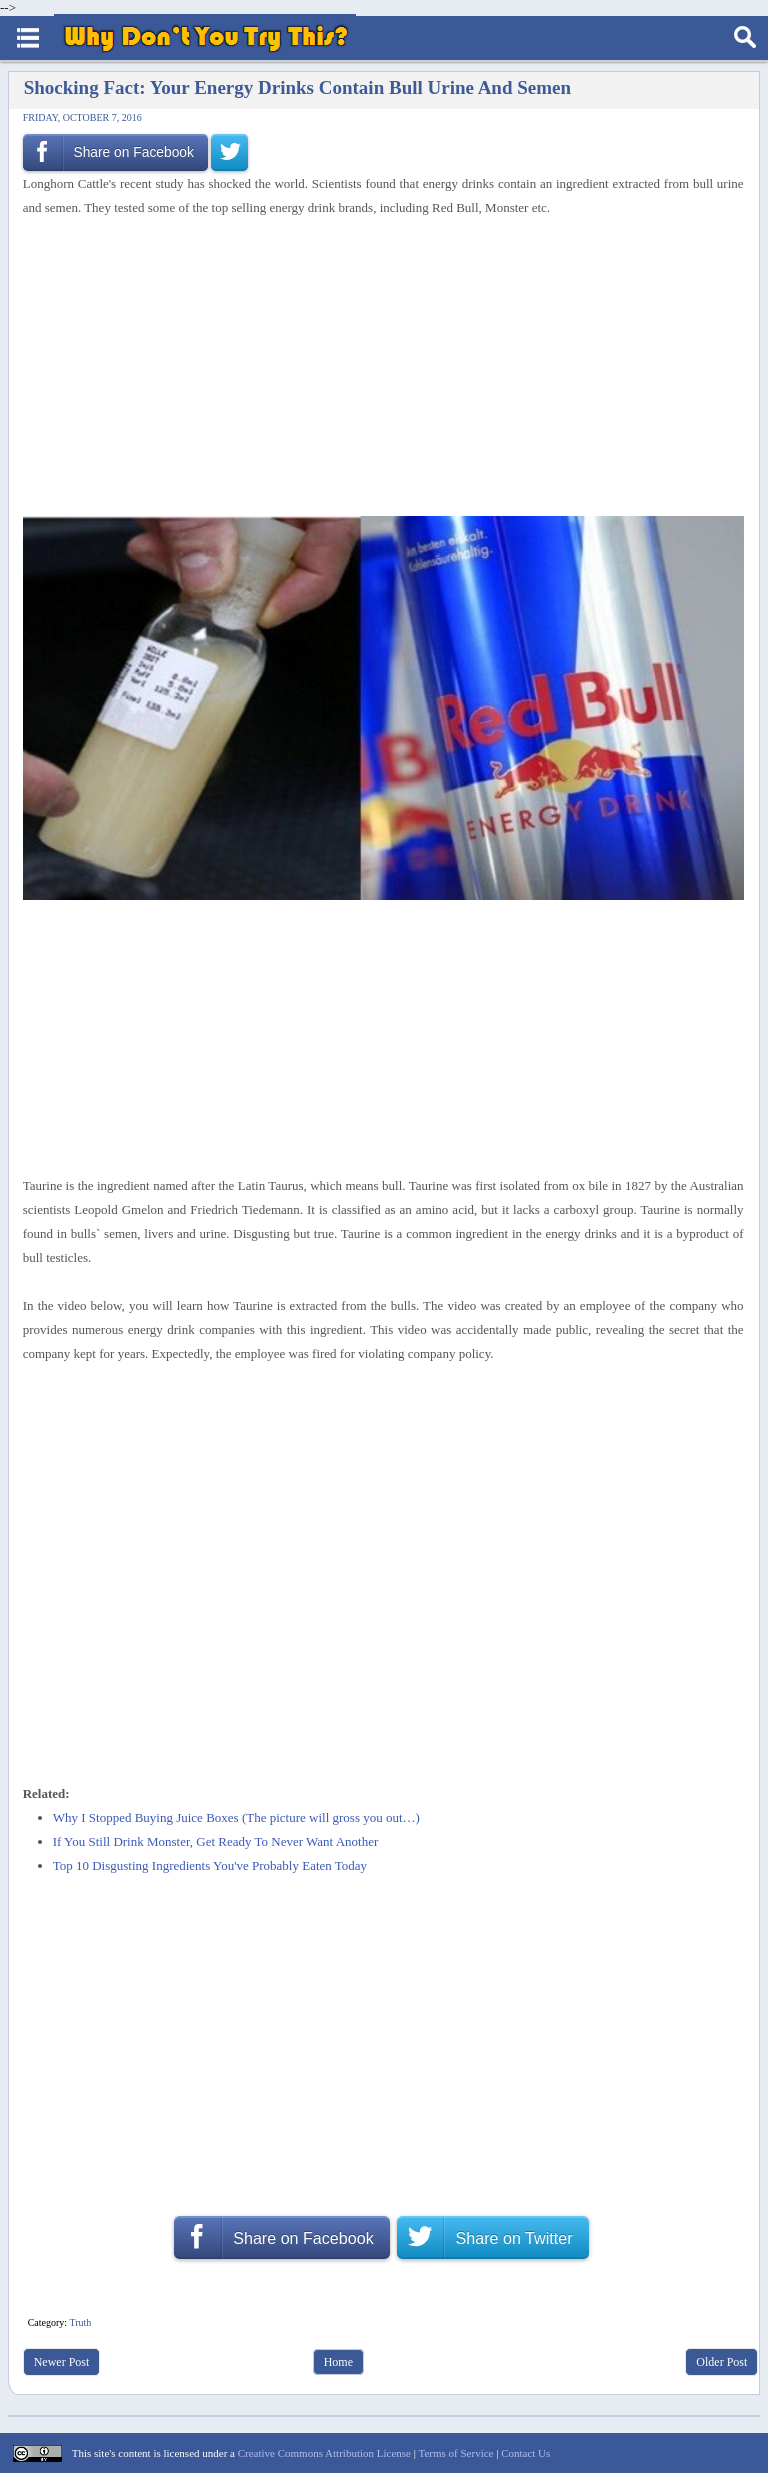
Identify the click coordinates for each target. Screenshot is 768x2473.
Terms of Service (455, 2453)
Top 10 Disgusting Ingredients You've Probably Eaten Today (210, 1865)
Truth (80, 2322)
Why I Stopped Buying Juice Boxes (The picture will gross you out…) (236, 1817)
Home (338, 2362)
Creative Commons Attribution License (324, 2453)
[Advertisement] (376, 368)
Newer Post (62, 2362)
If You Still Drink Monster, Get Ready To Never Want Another (216, 1841)
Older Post (721, 2362)
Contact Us (525, 2453)
